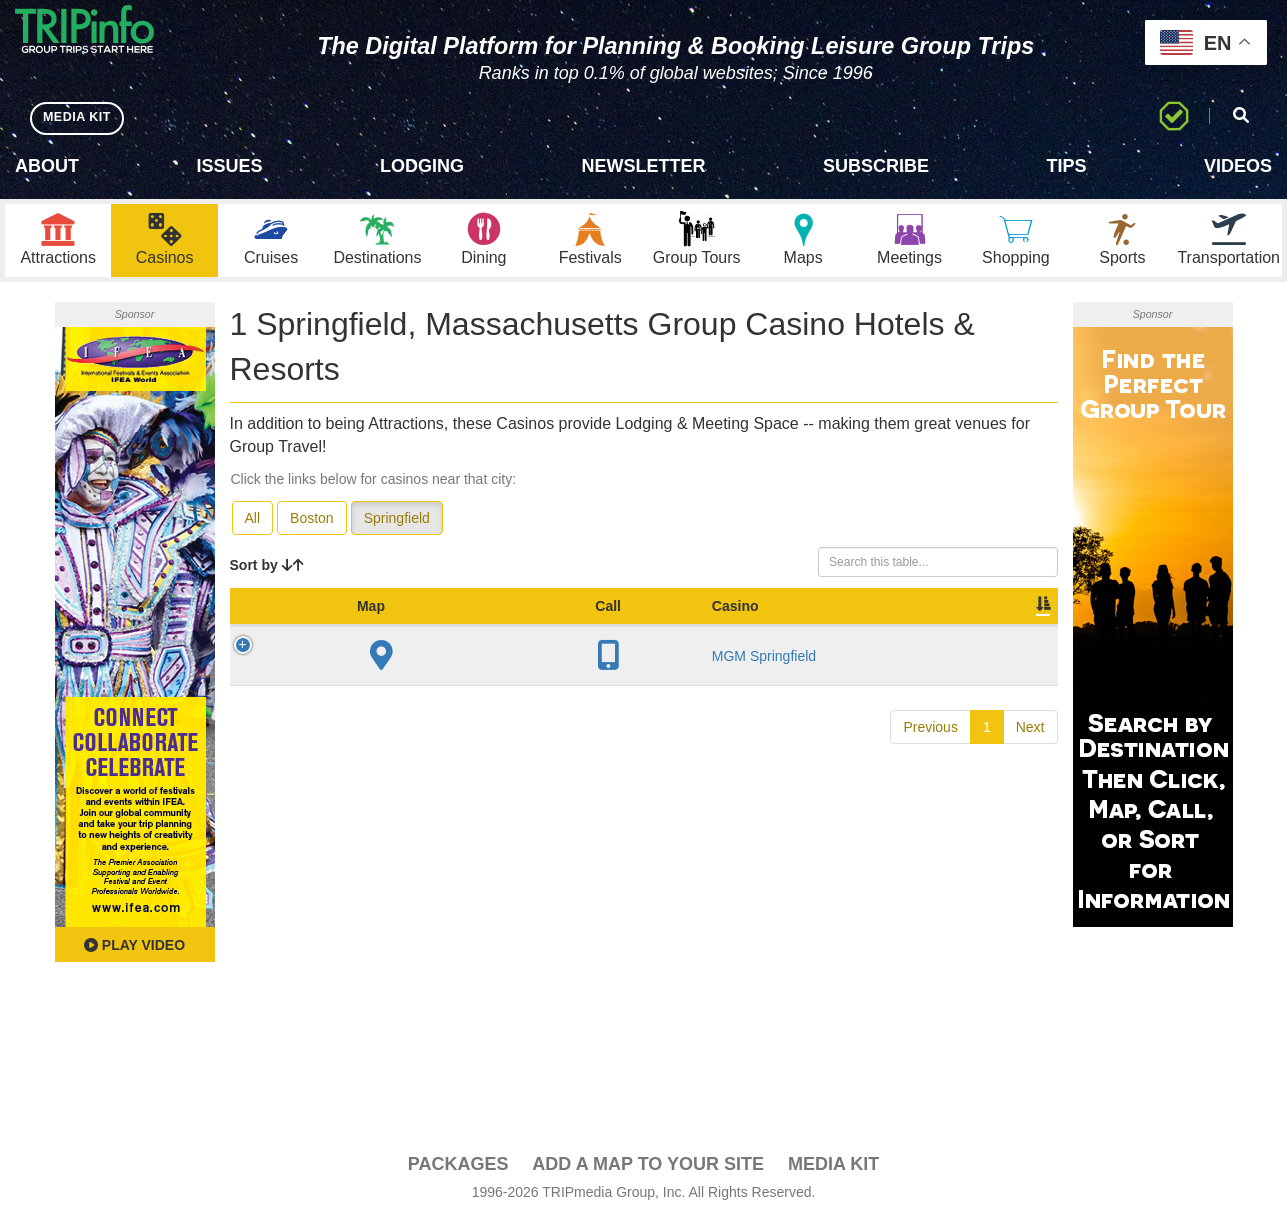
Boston (312, 527)
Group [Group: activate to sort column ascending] (1006, 635)
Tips (1066, 166)
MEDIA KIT (81, 117)
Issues (229, 166)
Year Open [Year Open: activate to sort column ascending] (547, 625)
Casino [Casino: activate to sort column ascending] (372, 635)
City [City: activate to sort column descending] (459, 635)
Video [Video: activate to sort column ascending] (855, 635)
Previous (930, 757)
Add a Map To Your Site (648, 1173)
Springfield (397, 527)
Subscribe (876, 166)
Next (1030, 757)
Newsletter (643, 166)
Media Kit (833, 1173)
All (253, 527)
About (47, 166)
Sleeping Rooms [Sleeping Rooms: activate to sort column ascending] (644, 625)
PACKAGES (458, 1173)
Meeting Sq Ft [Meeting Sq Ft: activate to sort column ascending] (756, 625)
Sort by (267, 574)
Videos (1238, 166)
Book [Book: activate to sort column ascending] (929, 635)
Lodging (422, 166)
